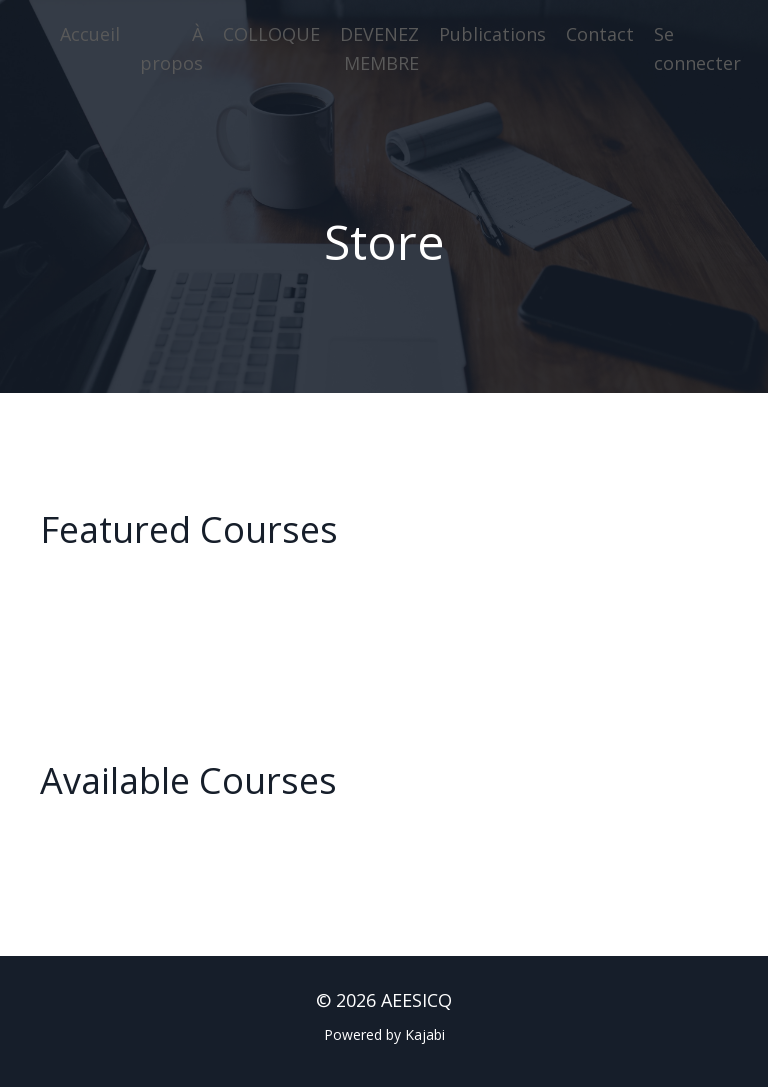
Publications (492, 34)
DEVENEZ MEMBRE (379, 48)
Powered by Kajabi (384, 1034)
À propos (171, 48)
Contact (600, 34)
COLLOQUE (271, 34)
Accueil (90, 34)
